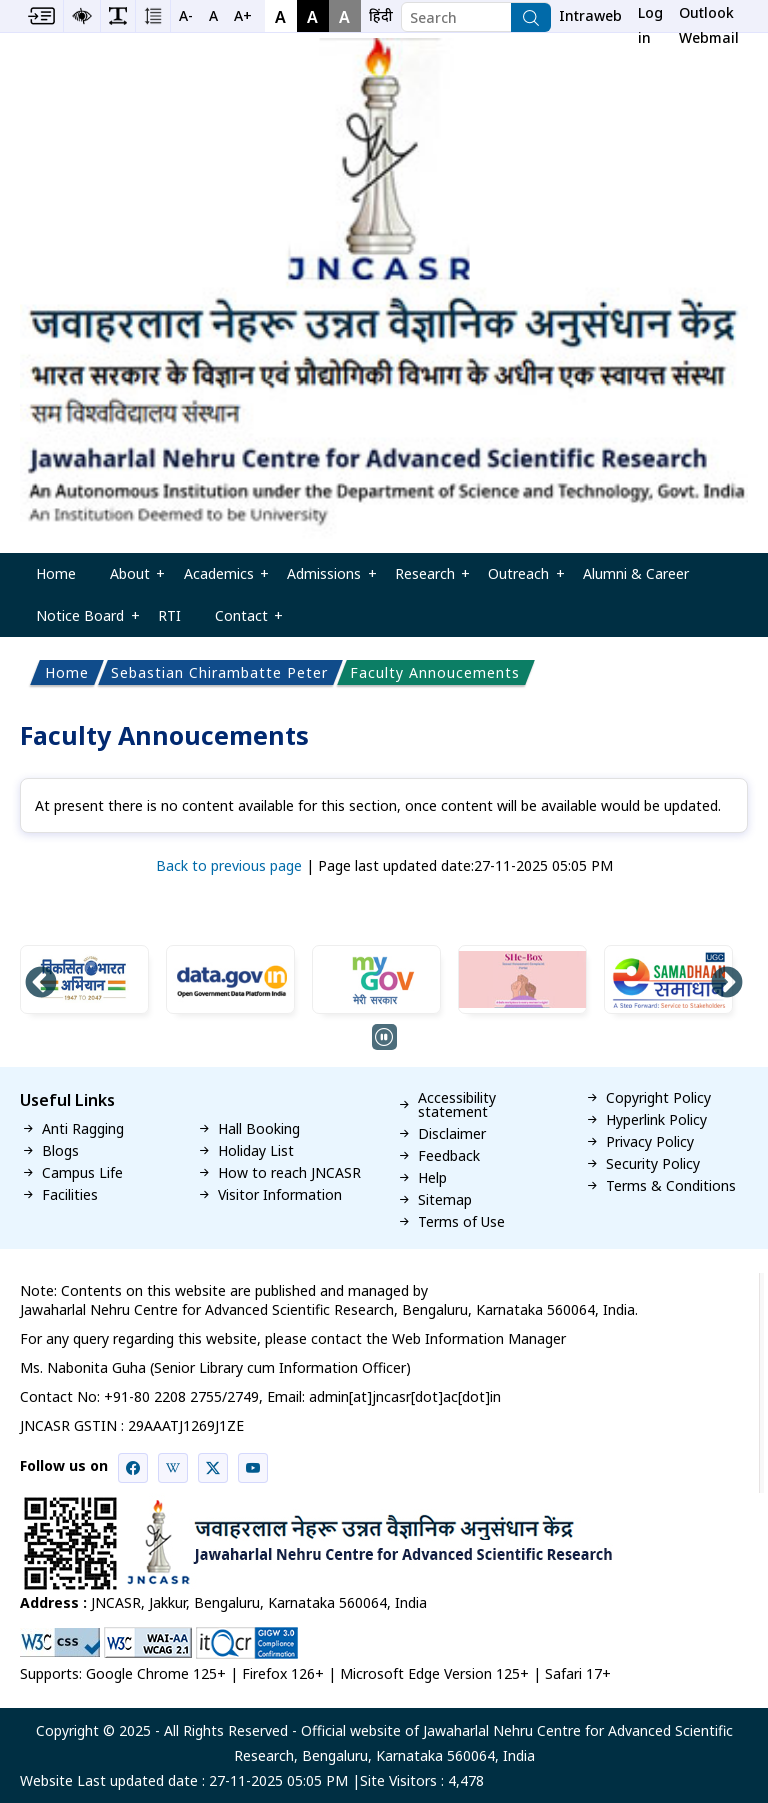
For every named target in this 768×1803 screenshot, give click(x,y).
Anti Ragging (83, 1129)
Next (727, 984)
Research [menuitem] (425, 579)
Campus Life (82, 1173)
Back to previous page (229, 865)
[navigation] (381, 16)
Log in (650, 17)
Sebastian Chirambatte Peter (219, 672)
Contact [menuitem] (241, 621)
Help (432, 1178)
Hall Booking (259, 1129)
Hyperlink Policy (656, 1120)
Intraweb (590, 15)
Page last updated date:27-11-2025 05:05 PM (465, 865)
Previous (41, 984)
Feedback (449, 1156)
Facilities (70, 1195)
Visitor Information (280, 1195)
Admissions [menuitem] (324, 579)
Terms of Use (461, 1222)
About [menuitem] (130, 579)
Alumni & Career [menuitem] (636, 573)
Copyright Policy (658, 1098)
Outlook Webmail (709, 17)
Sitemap (445, 1200)
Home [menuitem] (56, 573)
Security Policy (653, 1164)
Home (67, 672)
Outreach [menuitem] (519, 579)
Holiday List (256, 1151)
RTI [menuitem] (169, 615)
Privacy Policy (650, 1142)
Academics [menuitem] (219, 579)
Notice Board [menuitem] (81, 621)
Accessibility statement (457, 1105)
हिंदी (381, 15)
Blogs (60, 1151)
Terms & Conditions (671, 1186)
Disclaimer (452, 1134)
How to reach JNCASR (289, 1173)
